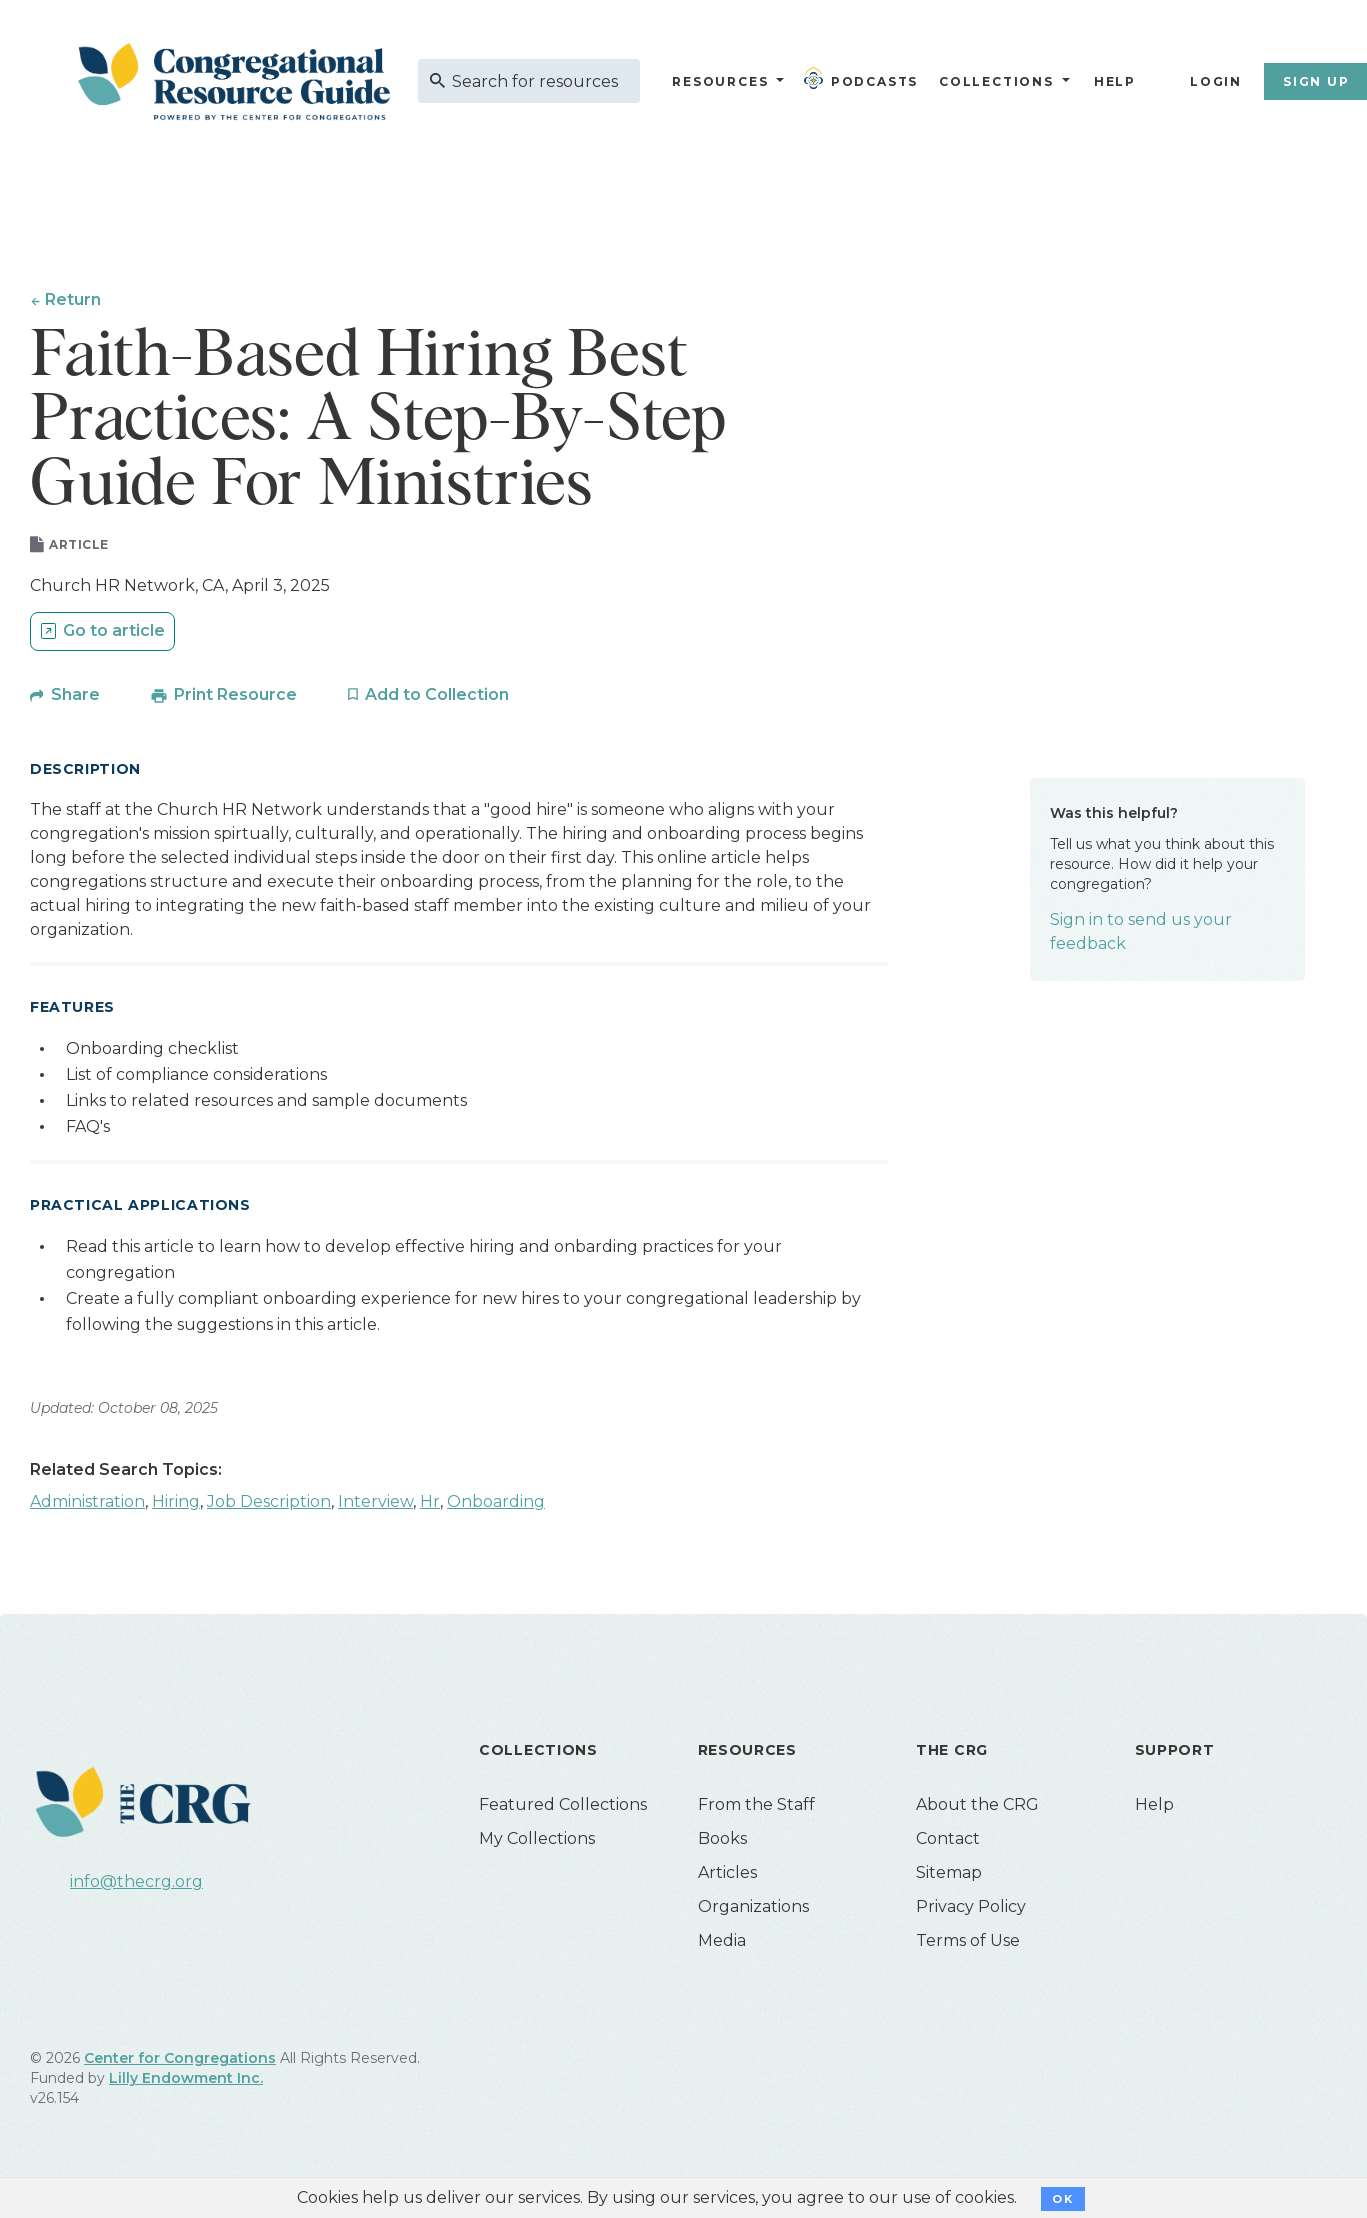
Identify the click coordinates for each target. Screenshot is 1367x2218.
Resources (720, 81)
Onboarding (496, 1505)
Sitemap (949, 1876)
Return (74, 299)
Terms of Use (968, 1944)
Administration (87, 1505)
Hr (430, 1505)
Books (722, 1842)
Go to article (114, 634)
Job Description (269, 1505)
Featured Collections (563, 1808)
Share (75, 698)
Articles (727, 1876)
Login (1216, 81)
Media (722, 1944)
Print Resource (235, 698)
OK (1062, 2199)
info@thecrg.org (136, 1885)
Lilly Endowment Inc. (186, 2082)
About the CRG (977, 1808)
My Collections (537, 1842)
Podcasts (865, 78)
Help (1115, 81)
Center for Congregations (180, 2062)
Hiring (176, 1505)
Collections (994, 81)
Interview (375, 1505)
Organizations (753, 1910)
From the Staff (756, 1808)
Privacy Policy (971, 1910)
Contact (948, 1842)
